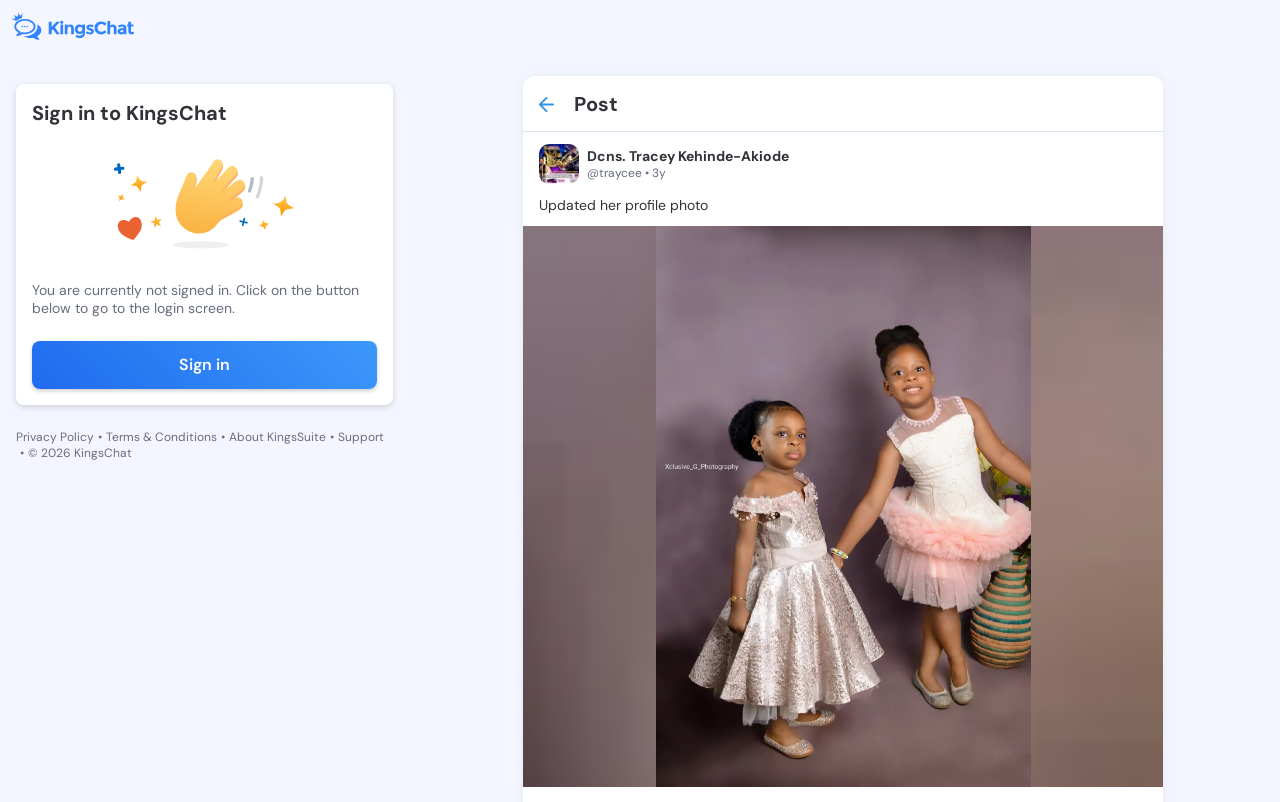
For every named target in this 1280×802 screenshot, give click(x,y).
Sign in (204, 364)
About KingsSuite (277, 437)
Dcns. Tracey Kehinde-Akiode (688, 156)
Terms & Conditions (161, 437)
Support (361, 437)
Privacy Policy (55, 437)
